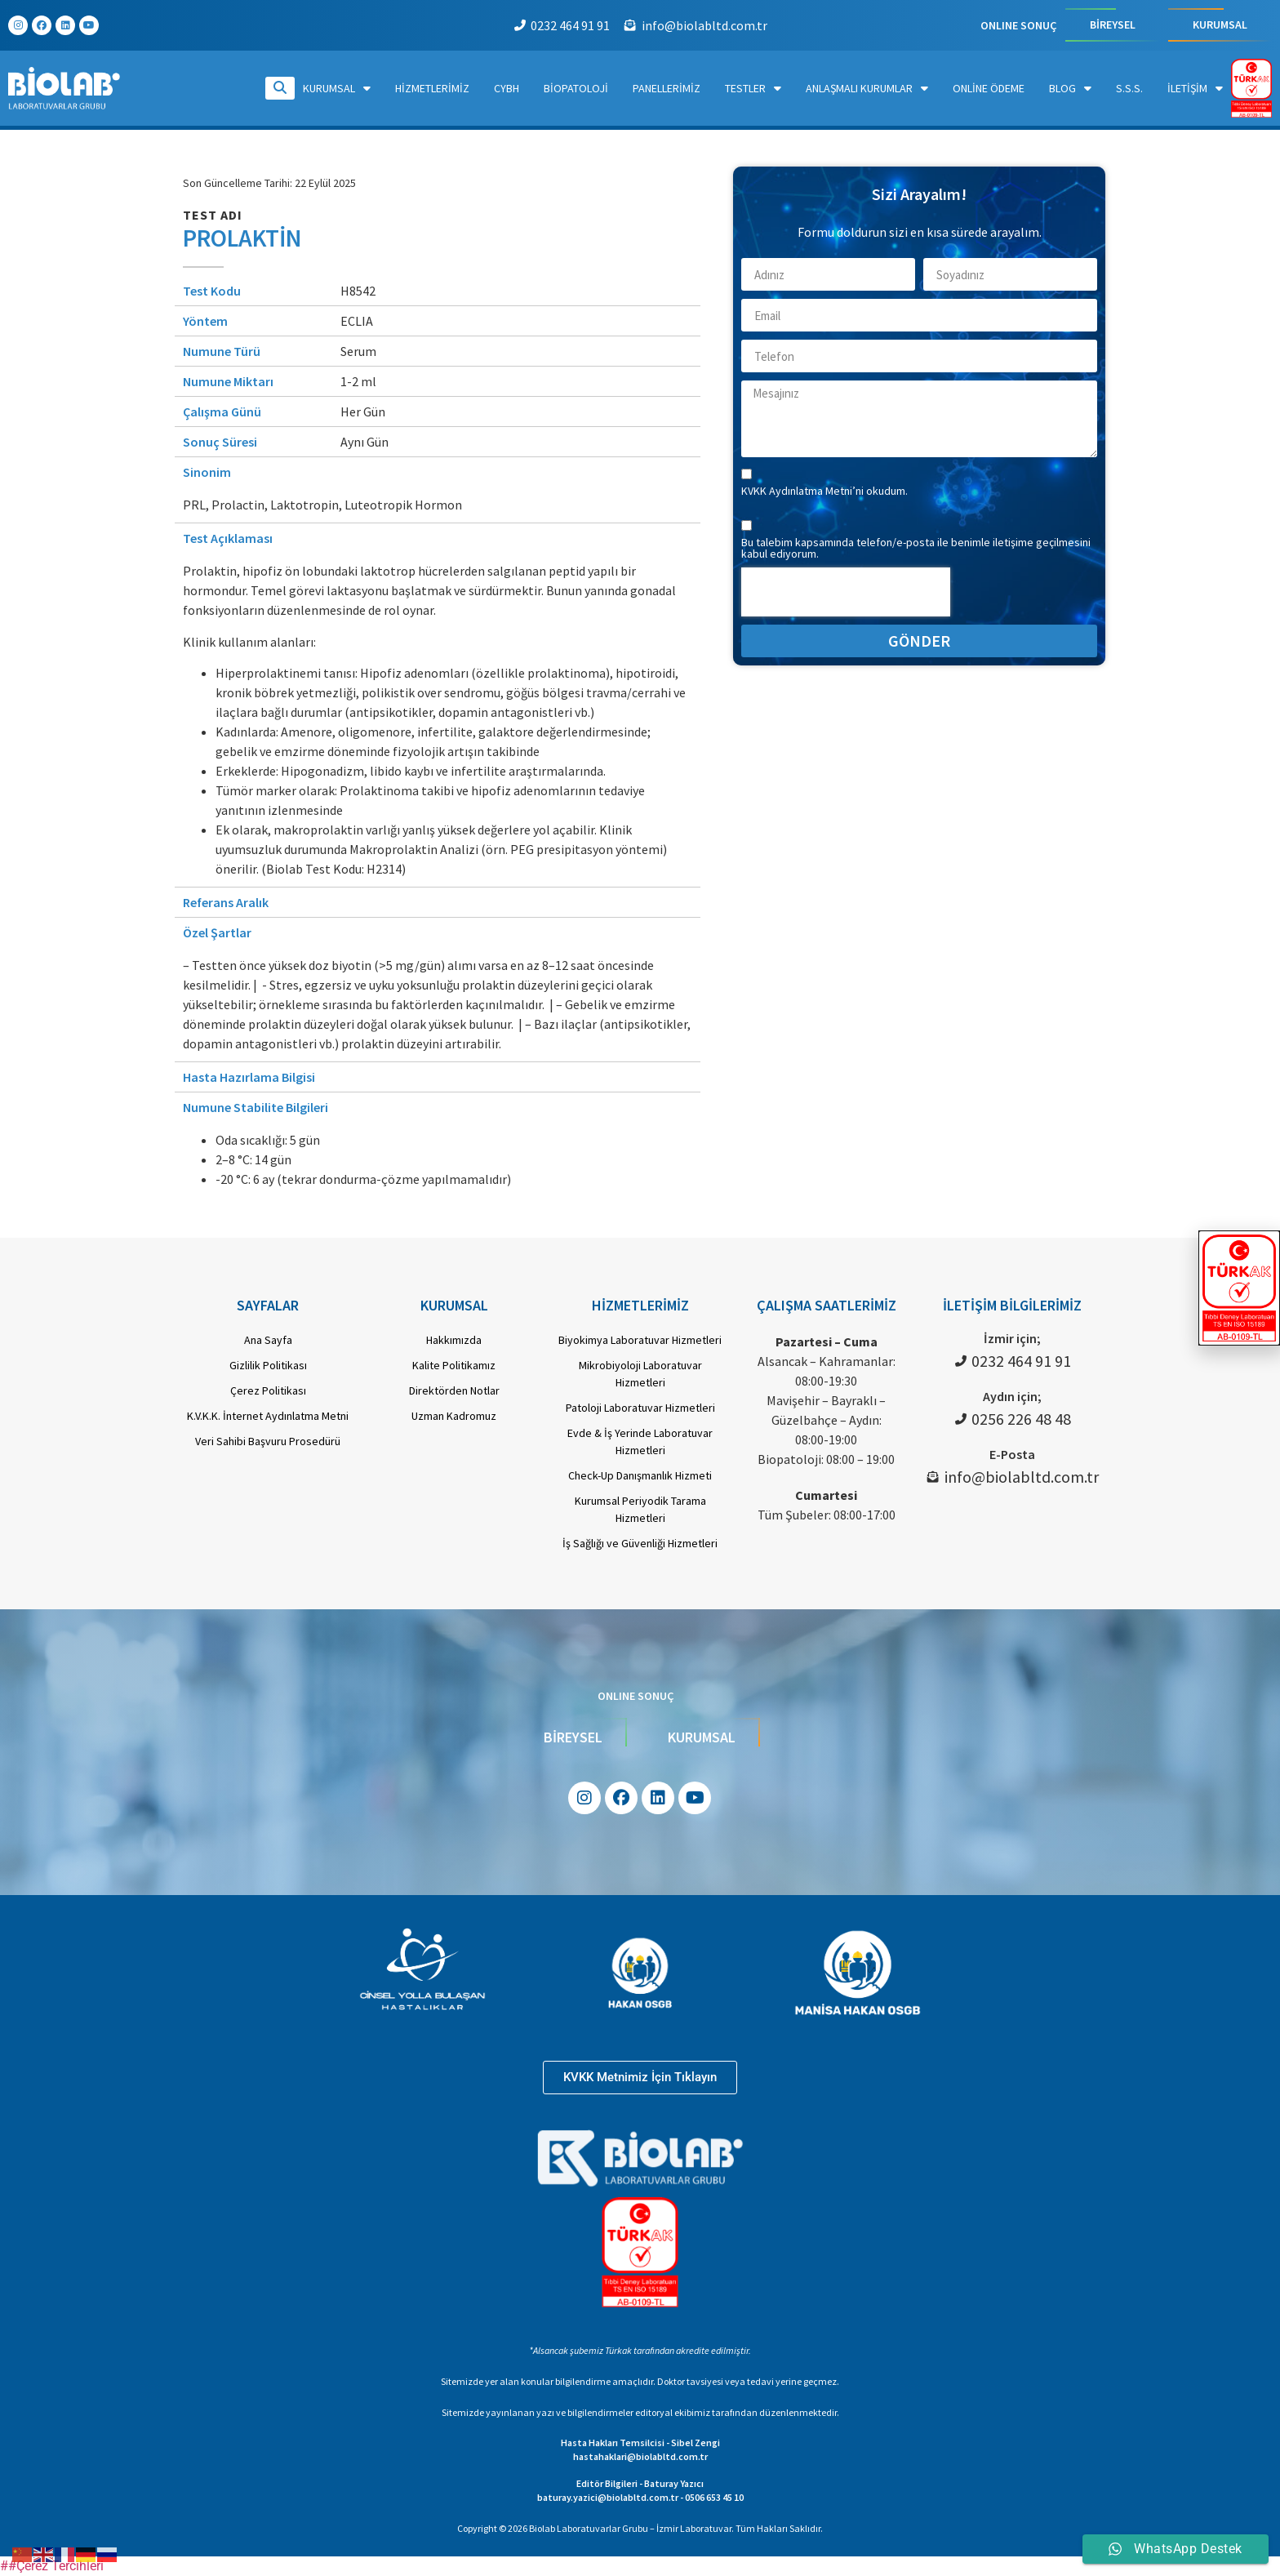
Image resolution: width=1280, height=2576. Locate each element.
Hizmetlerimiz (432, 88)
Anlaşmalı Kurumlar (867, 88)
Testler (753, 88)
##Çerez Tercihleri (52, 2566)
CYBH (506, 88)
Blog (1070, 88)
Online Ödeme (988, 88)
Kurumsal (337, 88)
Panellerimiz (666, 88)
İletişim (1195, 88)
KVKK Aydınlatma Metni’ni (803, 490)
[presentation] (845, 591)
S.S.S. (1129, 88)
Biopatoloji (576, 88)
